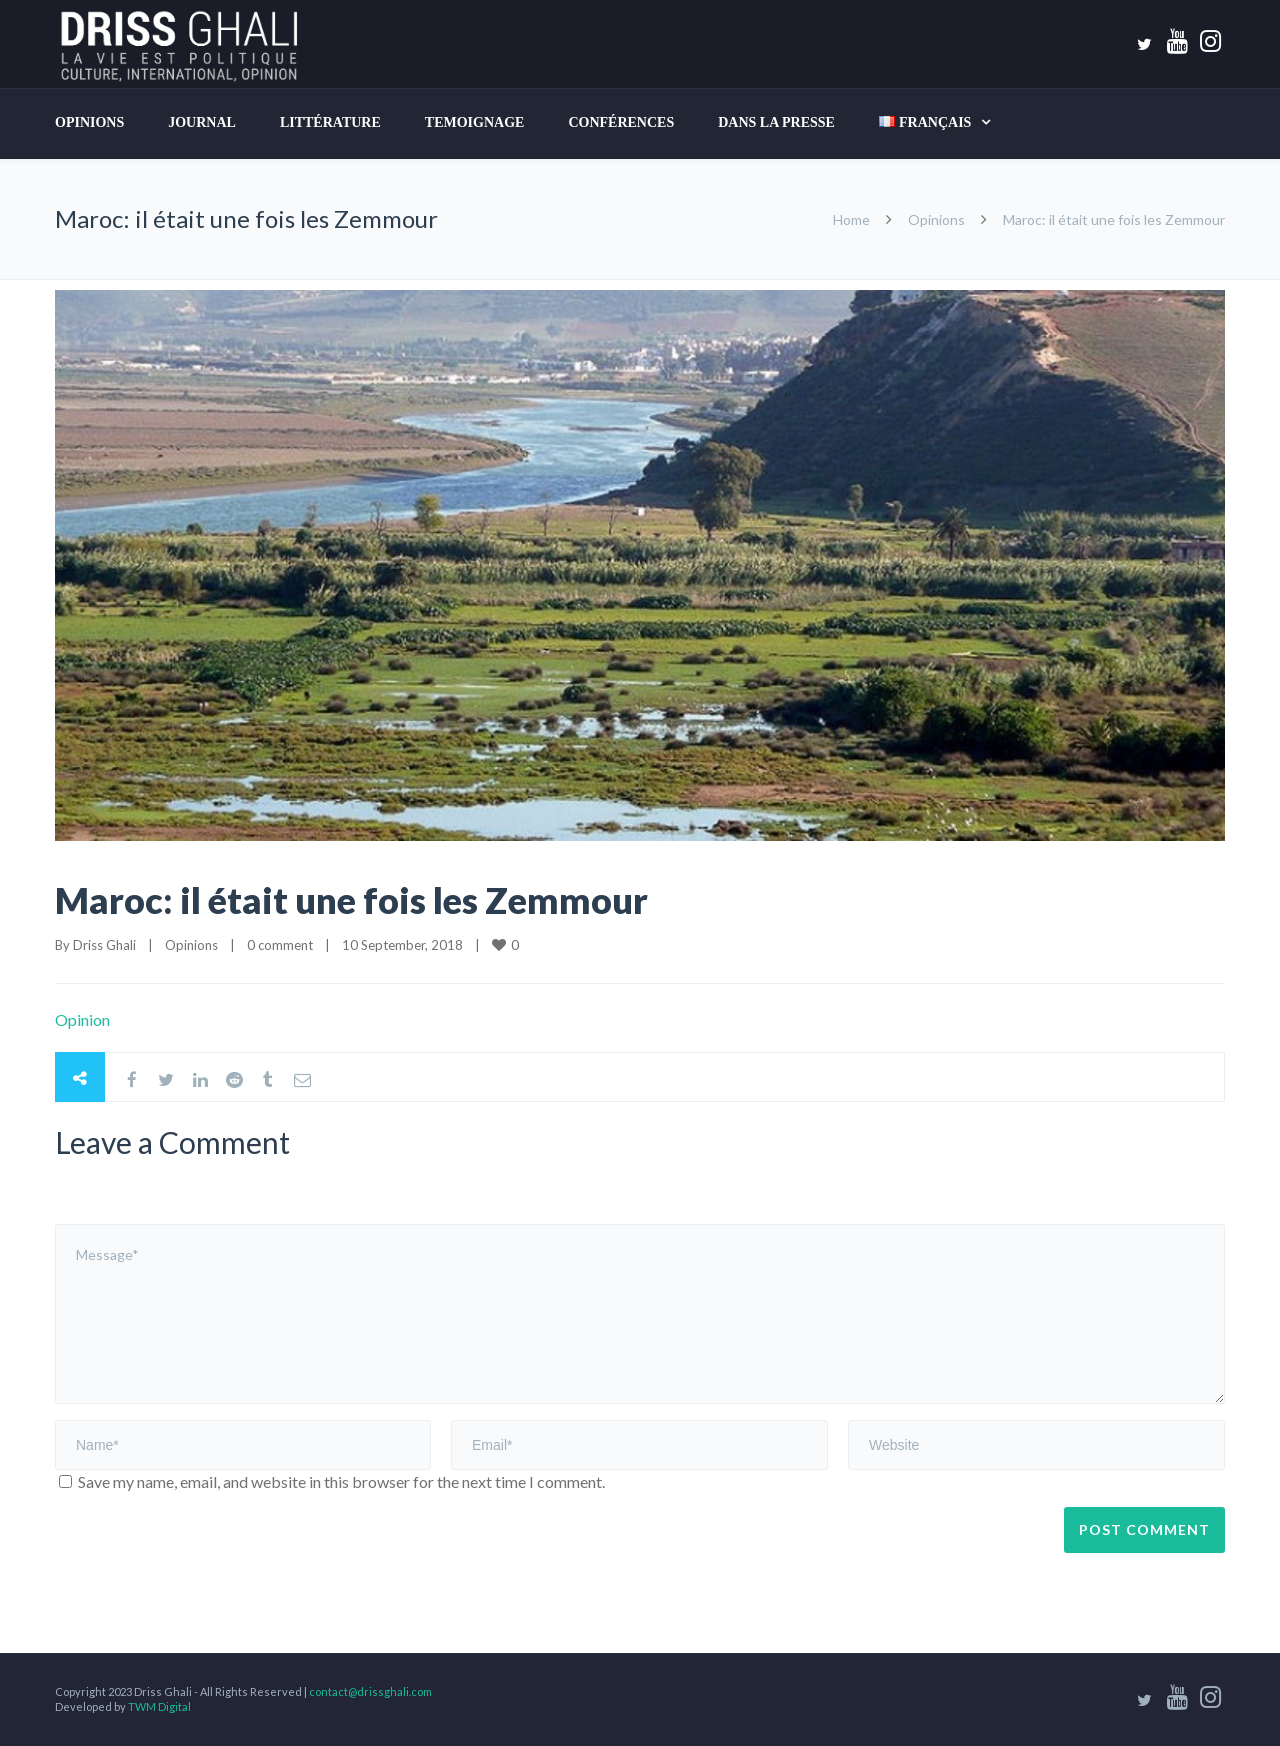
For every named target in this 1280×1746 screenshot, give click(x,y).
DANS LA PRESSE (776, 122)
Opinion (82, 1019)
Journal (202, 122)
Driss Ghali (104, 945)
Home (851, 219)
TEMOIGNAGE (475, 122)
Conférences (621, 122)
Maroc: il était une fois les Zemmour (351, 900)
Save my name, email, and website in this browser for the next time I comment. (341, 1481)
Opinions (89, 122)
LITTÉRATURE (330, 122)
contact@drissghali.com (370, 1691)
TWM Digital (159, 1706)
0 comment (280, 945)
